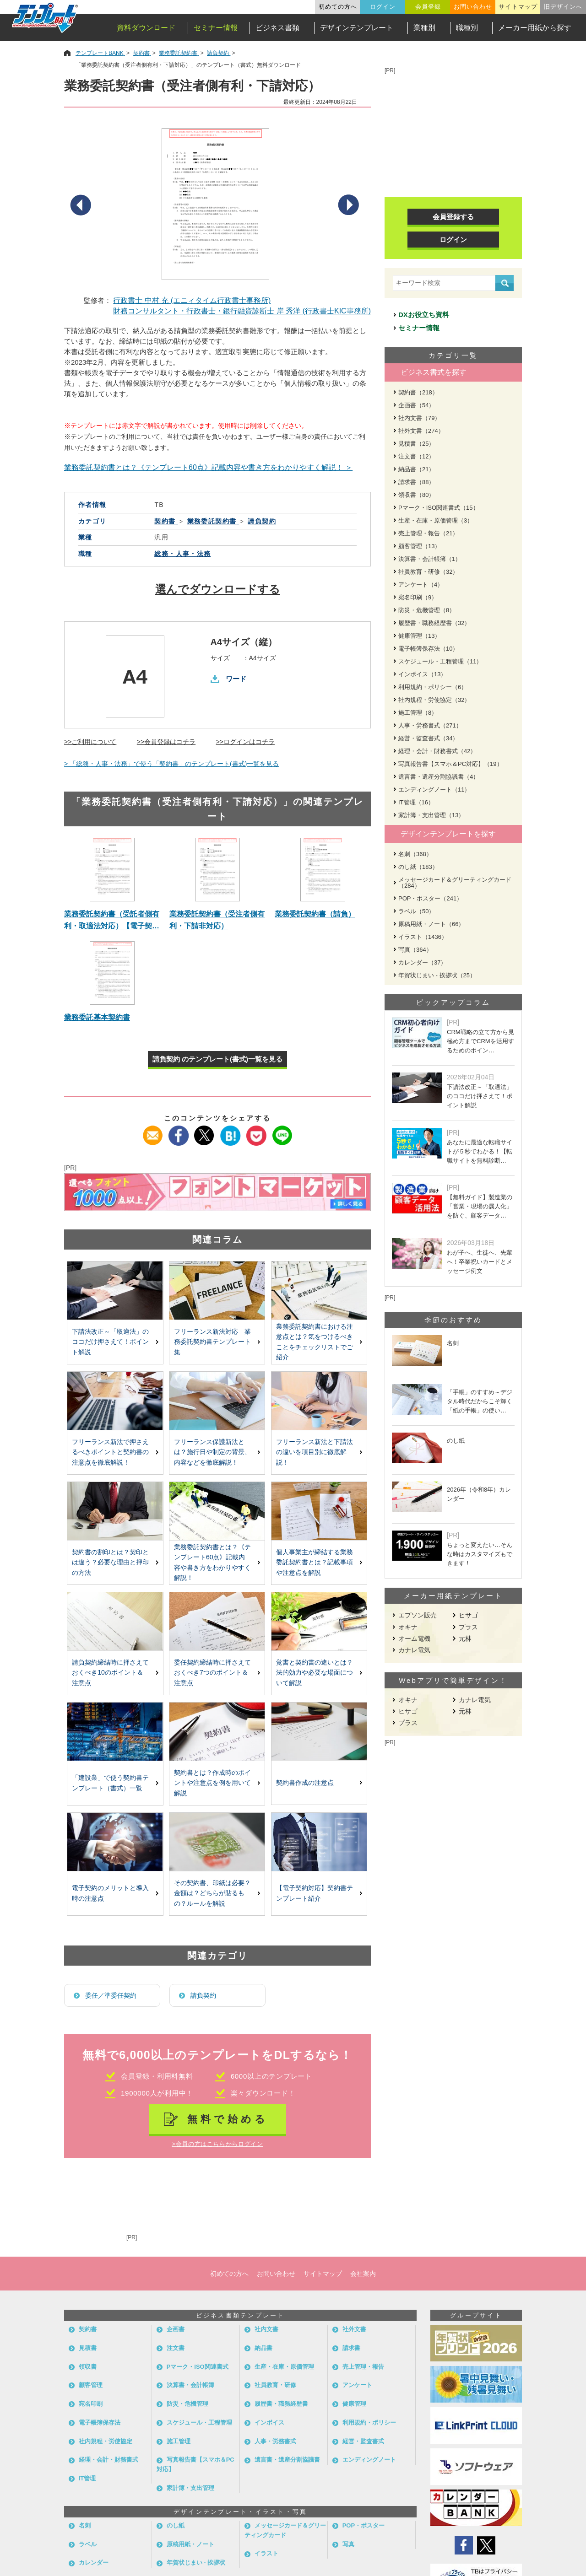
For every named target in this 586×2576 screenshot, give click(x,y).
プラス (468, 1627)
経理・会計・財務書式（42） (437, 751)
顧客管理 (91, 2385)
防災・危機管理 (187, 2403)
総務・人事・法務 (182, 553)
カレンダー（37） (422, 962)
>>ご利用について (90, 741)
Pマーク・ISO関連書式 (197, 2366)
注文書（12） (416, 456)
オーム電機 (414, 1638)
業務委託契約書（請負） (315, 914)
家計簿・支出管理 (190, 2487)
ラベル (88, 2544)
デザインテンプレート (356, 28)
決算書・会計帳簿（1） (429, 559)
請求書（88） (416, 482)
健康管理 (354, 2403)
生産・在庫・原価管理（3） (435, 520)
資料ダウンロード (146, 28)
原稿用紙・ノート (190, 2544)
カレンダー (94, 2562)
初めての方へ (338, 6)
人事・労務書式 (275, 2441)
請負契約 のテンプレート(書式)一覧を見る (217, 1059)
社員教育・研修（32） (428, 572)
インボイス (269, 2422)
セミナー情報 (216, 28)
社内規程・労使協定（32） (434, 700)
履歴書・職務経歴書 (281, 2403)
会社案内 (363, 2273)
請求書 (351, 2347)
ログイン (383, 6)
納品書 (263, 2347)
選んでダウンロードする (217, 589)
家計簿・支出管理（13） (431, 815)
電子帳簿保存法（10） (428, 649)
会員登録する (453, 217)
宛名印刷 (91, 2403)
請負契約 (203, 1995)
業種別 (424, 28)
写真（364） (415, 950)
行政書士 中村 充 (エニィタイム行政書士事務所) (192, 300)
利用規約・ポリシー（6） (432, 687)
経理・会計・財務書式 (108, 2459)
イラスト (266, 2553)
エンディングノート (369, 2459)
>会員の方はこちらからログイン (217, 2143)
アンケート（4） (420, 584)
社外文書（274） (421, 431)
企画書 (175, 2329)
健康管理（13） (419, 636)
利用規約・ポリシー (369, 2422)
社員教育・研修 (275, 2385)
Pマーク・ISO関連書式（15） (438, 508)
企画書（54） (416, 405)
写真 (348, 2544)
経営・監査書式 (363, 2441)
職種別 (467, 28)
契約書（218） (418, 392)
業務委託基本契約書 (97, 1017)
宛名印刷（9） (417, 597)
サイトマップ (518, 6)
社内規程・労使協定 (105, 2441)
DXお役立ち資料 (423, 315)
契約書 (88, 2329)
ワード (236, 679)
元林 (465, 1638)
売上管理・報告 (363, 2366)
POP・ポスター (363, 2525)
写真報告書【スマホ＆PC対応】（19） (450, 764)
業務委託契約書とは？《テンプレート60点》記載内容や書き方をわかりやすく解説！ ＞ (208, 467)
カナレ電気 (414, 1650)
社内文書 (266, 2329)
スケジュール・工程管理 (199, 2422)
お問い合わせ (473, 6)
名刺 (85, 2525)
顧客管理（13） (419, 546)
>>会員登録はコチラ (166, 741)
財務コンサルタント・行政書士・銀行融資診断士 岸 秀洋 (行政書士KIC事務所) (242, 311)
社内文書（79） (419, 418)
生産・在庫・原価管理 (284, 2366)
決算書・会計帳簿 (190, 2385)
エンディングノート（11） (434, 789)
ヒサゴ (468, 1615)
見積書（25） (416, 444)
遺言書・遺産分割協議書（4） (438, 777)
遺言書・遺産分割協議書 (287, 2459)
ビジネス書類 (277, 28)
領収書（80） (416, 495)
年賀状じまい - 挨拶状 (196, 2562)
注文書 (175, 2347)
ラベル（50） (416, 911)
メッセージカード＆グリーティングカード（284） (454, 883)
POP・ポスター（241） (430, 898)
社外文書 (354, 2329)
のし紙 (175, 2525)
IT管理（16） (416, 802)
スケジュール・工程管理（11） (440, 661)
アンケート (357, 2385)
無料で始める (227, 2119)
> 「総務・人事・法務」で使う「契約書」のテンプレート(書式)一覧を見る (171, 763)
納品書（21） (416, 469)
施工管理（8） (417, 713)
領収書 (88, 2366)
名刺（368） (415, 854)
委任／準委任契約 (110, 1995)
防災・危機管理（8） (426, 610)
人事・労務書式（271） (430, 725)
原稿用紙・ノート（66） (431, 924)
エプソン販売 (417, 1615)
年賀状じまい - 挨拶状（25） (437, 975)
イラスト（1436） (422, 937)
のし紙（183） (418, 867)
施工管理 (178, 2441)
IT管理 (87, 2478)
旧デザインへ (563, 6)
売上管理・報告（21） (428, 533)
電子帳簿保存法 (99, 2422)
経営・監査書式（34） (428, 738)
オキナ (408, 1627)
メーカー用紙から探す (534, 28)
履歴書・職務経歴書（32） (434, 623)
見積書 (88, 2347)
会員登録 (428, 6)
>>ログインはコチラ (245, 741)
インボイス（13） (422, 674)
